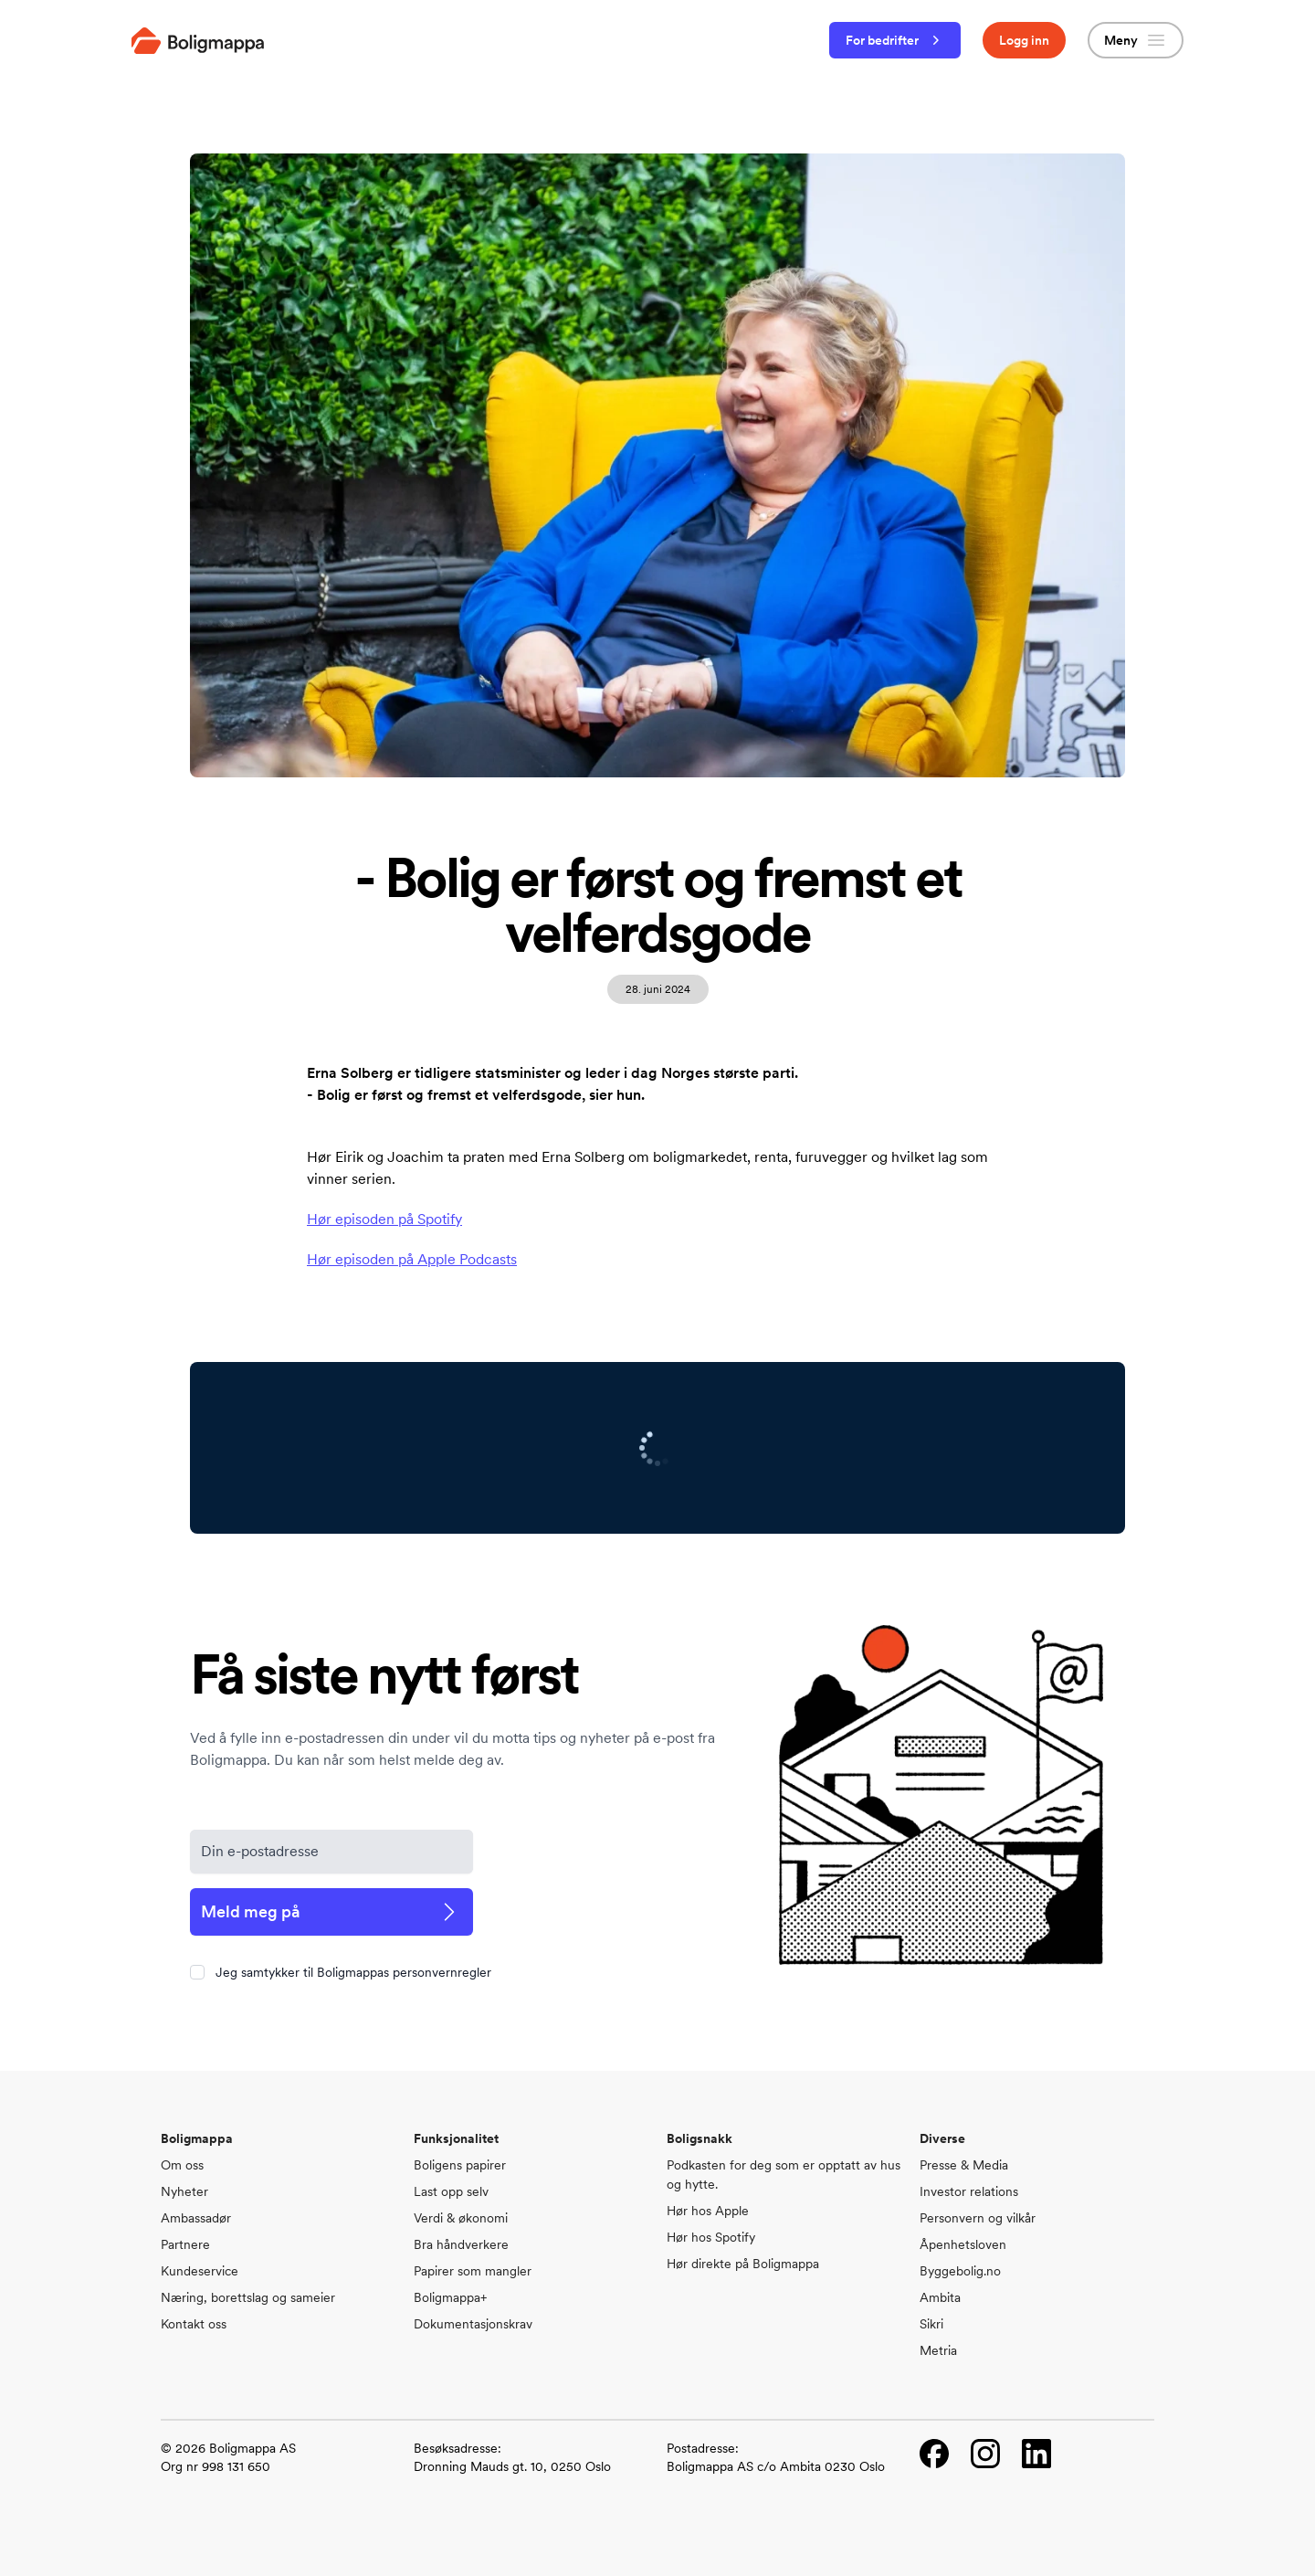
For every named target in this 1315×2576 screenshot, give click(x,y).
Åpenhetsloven (963, 2244)
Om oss (182, 2165)
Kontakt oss (193, 2324)
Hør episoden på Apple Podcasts (412, 1259)
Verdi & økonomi (461, 2218)
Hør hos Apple (708, 2210)
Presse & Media (964, 2165)
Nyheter (184, 2191)
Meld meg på (331, 1912)
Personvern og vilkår (978, 2218)
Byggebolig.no (960, 2271)
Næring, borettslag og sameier (248, 2297)
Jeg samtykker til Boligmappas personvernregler (353, 1972)
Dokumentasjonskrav (473, 2324)
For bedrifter (895, 40)
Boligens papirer (460, 2165)
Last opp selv (451, 2191)
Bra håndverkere (461, 2244)
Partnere (185, 2244)
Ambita (940, 2297)
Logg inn (1024, 40)
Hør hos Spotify (711, 2237)
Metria (938, 2350)
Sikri (931, 2324)
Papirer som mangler (472, 2271)
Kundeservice (199, 2271)
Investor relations (969, 2191)
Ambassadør (196, 2218)
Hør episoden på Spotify (384, 1219)
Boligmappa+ (450, 2297)
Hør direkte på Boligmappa (743, 2263)
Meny (1135, 40)
